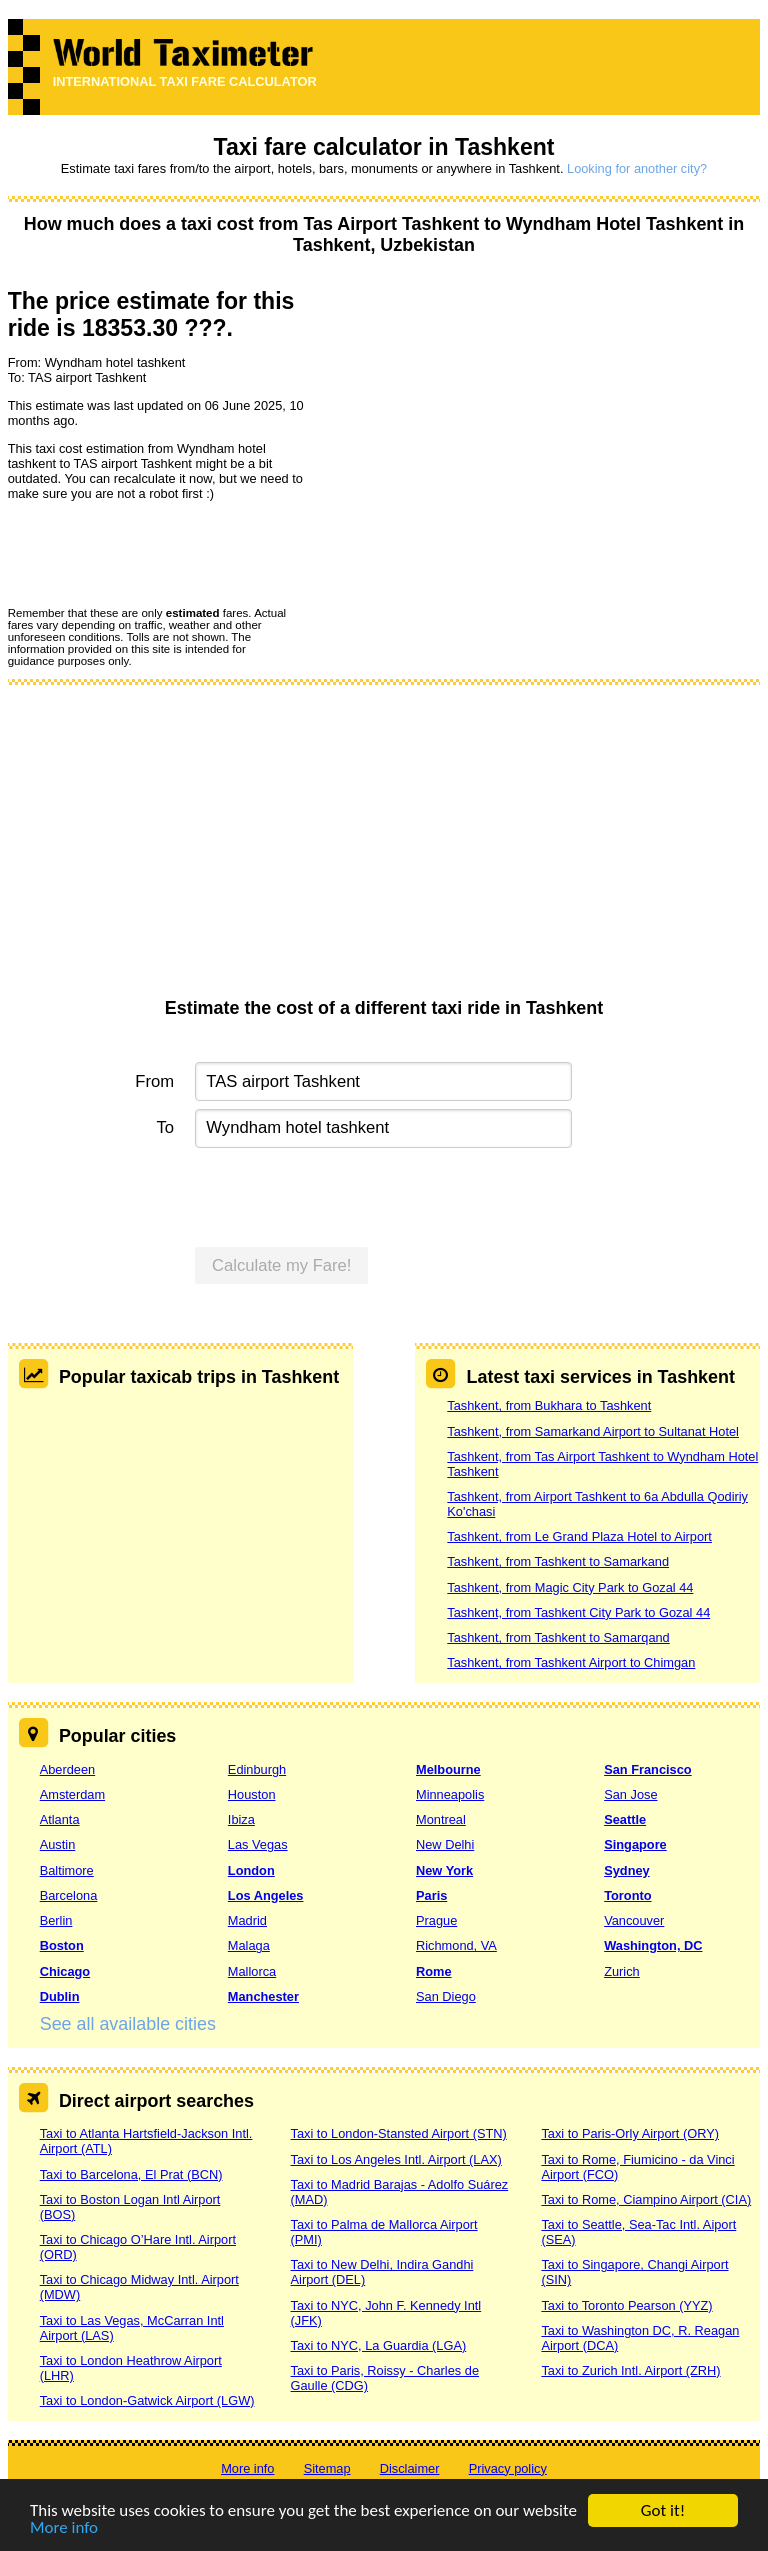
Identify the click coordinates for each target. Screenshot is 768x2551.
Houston (252, 1794)
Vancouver (634, 1920)
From (154, 1081)
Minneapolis (450, 1794)
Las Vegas (258, 1844)
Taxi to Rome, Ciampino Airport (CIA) (646, 2199)
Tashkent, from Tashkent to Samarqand (558, 1637)
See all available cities (128, 2024)
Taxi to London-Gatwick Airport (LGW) (147, 2400)
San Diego (446, 1996)
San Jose (630, 1794)
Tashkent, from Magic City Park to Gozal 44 (570, 1587)
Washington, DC (653, 1945)
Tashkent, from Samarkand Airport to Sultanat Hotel (593, 1431)
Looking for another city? (637, 168)
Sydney (627, 1870)
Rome (434, 1971)
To (166, 1127)
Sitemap (327, 2468)
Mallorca (252, 1971)
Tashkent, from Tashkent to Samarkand (558, 1561)
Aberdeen (68, 1769)
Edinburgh (257, 1769)
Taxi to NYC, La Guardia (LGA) (379, 2345)
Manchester (263, 1996)
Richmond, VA (456, 1945)
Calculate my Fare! (282, 1265)
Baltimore (67, 1870)
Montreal (441, 1819)
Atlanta (60, 1819)
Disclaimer (410, 2468)
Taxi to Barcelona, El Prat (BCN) (131, 2174)
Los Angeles (266, 1895)
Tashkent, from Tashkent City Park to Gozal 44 (578, 1612)
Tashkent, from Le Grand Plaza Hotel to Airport (579, 1536)
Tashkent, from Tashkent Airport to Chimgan (571, 1662)
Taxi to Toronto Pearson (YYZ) (626, 2305)
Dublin (60, 1996)
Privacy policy (508, 2468)
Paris (431, 1895)
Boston (62, 1945)
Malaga (249, 1945)
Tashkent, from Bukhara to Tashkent (549, 1405)
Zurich (622, 1971)
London (251, 1870)
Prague (436, 1920)
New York (444, 1870)
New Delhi (445, 1844)
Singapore (635, 1844)
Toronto (627, 1895)
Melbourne (448, 1769)
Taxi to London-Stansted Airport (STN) (399, 2133)
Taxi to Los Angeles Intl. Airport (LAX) (396, 2159)
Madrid (247, 1920)
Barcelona (69, 1895)
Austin (58, 1844)
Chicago (65, 1971)
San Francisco (647, 1769)
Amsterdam (72, 1794)
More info (64, 2528)
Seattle (625, 1819)
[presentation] (160, 553)
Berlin (56, 1920)
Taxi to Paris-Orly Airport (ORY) (630, 2133)
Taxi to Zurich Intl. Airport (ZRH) (630, 2370)
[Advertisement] (384, 848)
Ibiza (241, 1819)
